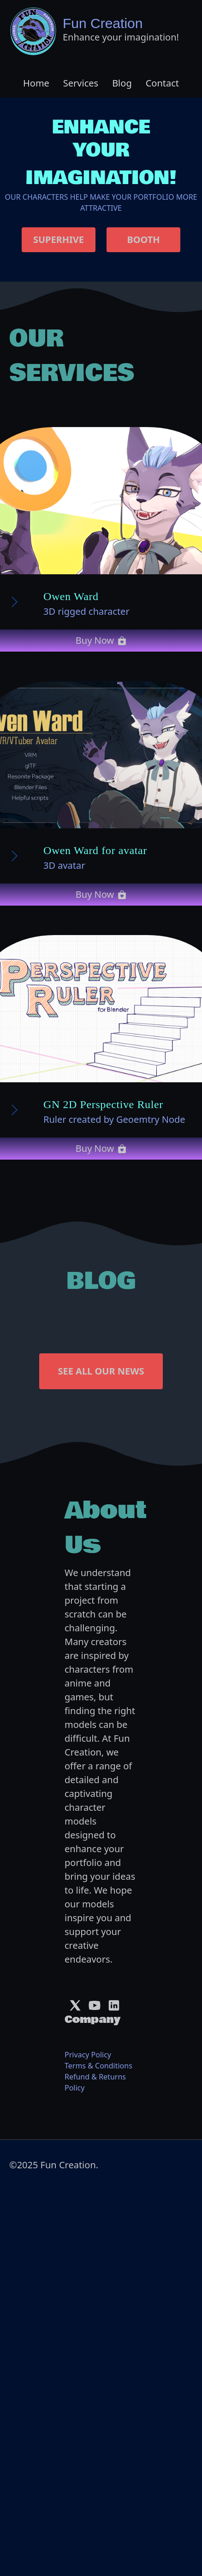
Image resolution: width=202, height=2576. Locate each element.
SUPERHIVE (58, 239)
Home (36, 83)
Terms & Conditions (98, 2066)
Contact (162, 83)
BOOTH (143, 239)
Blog (122, 83)
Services (80, 83)
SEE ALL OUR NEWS (101, 1371)
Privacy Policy (88, 2055)
